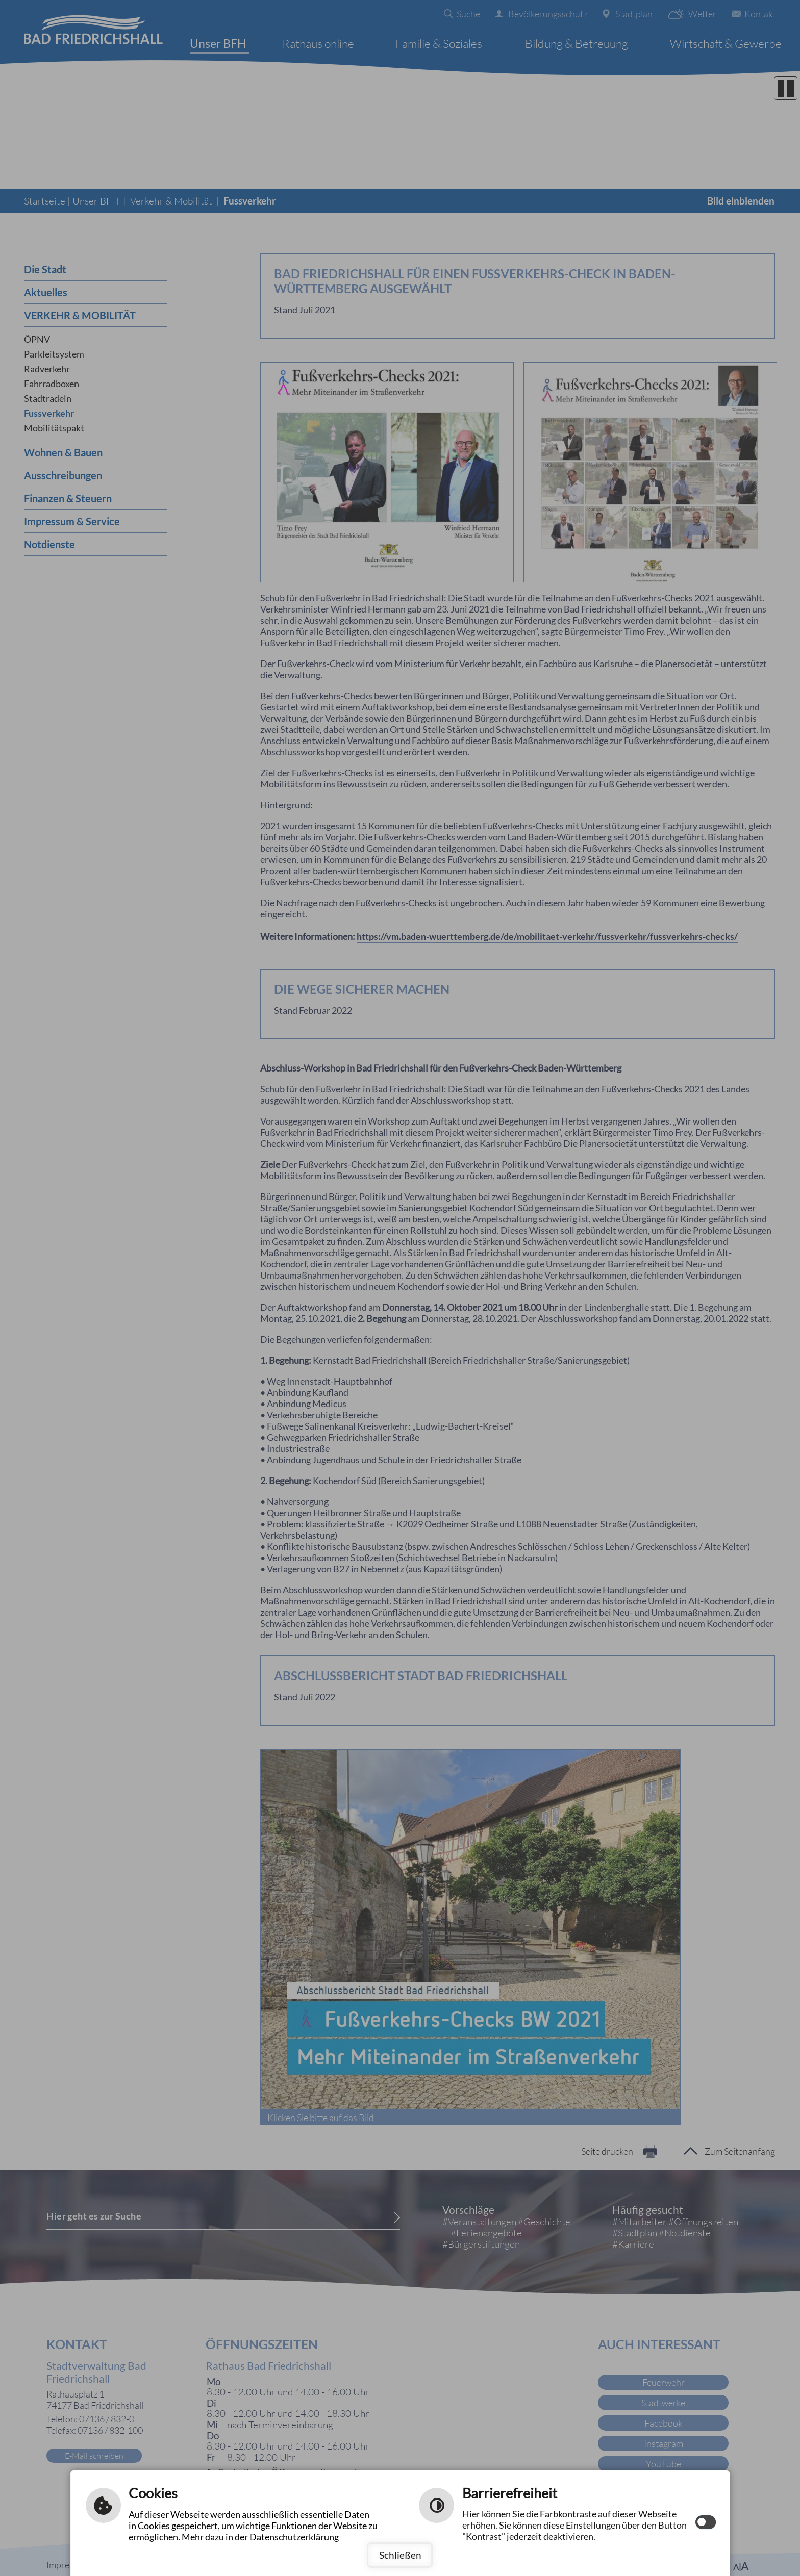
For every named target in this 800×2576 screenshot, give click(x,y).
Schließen (400, 2555)
